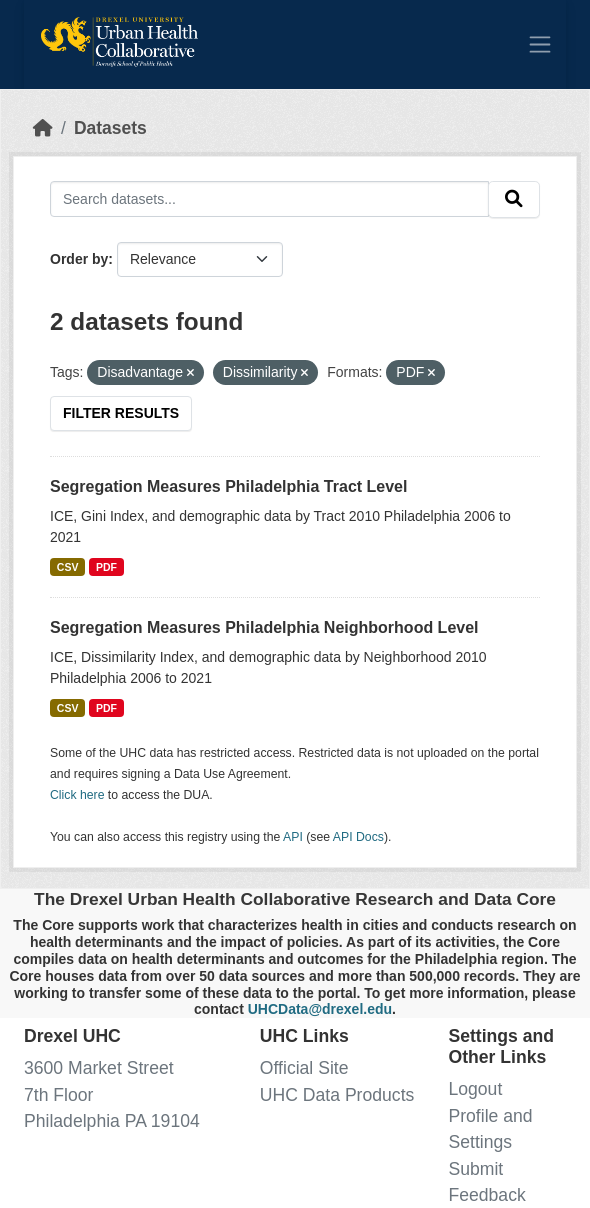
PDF (106, 567)
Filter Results (121, 413)
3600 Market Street (99, 1068)
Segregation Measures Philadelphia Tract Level (228, 486)
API (293, 837)
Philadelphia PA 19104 (112, 1121)
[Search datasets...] (269, 198)
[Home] (43, 128)
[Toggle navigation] (540, 44)
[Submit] (514, 199)
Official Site (304, 1068)
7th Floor (58, 1095)
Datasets (110, 128)
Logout (475, 1089)
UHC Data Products (337, 1095)
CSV (68, 567)
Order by (79, 259)
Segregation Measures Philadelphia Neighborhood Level (264, 627)
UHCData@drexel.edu (320, 1009)
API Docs (358, 837)
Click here (77, 795)
